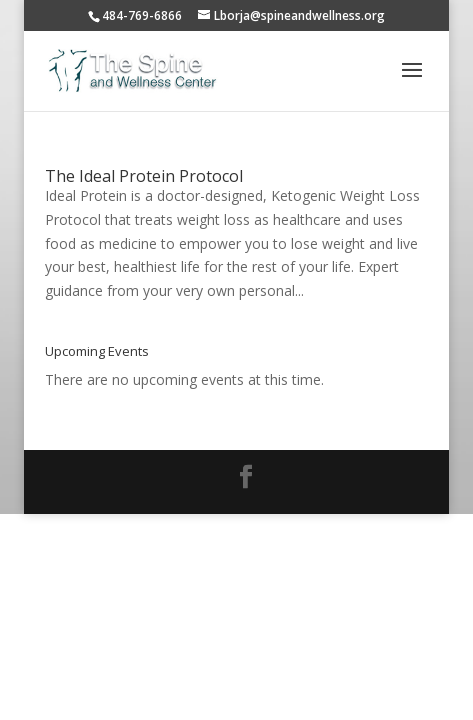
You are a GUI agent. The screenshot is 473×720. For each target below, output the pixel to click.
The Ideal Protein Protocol (144, 176)
